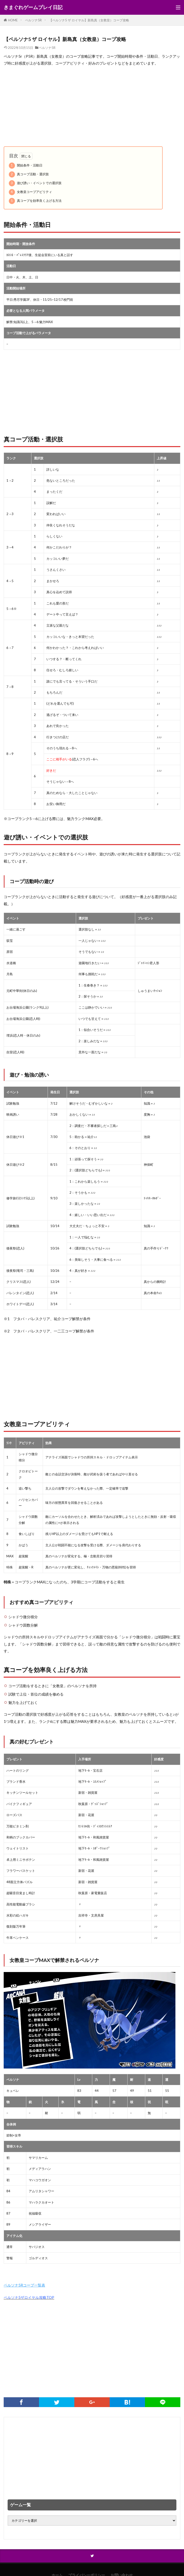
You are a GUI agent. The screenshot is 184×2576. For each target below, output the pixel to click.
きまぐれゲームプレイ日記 (33, 7)
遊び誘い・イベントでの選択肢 (35, 183)
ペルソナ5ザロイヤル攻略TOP (29, 2297)
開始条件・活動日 (25, 166)
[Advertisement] (92, 106)
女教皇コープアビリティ (30, 192)
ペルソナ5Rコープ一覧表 (24, 2285)
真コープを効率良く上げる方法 (35, 201)
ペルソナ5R (33, 20)
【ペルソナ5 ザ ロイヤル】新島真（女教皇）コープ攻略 (89, 20)
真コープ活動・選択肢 (29, 174)
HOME (13, 20)
